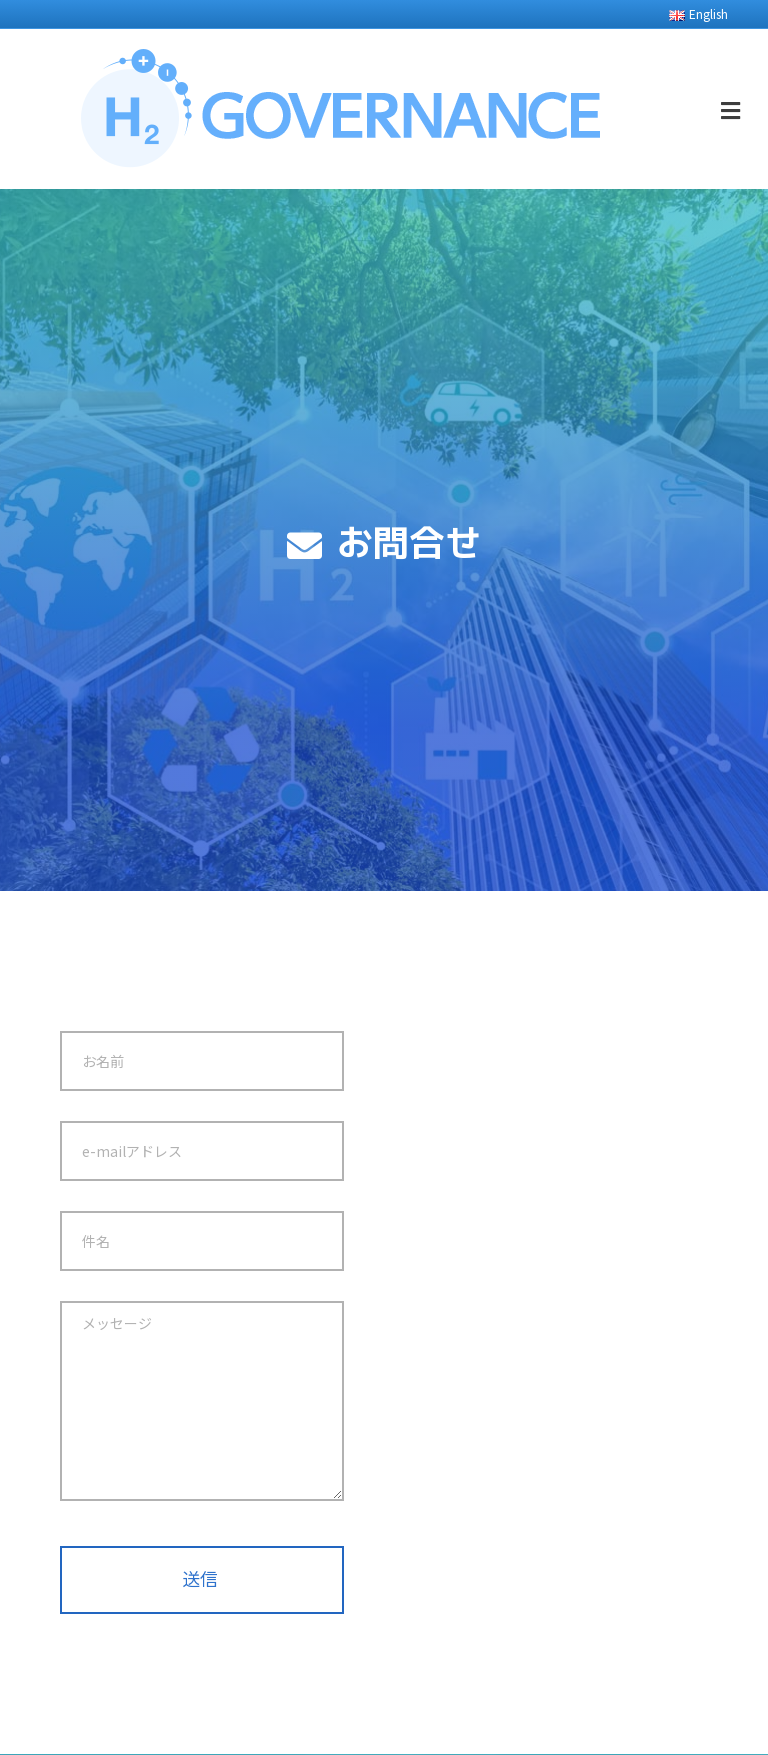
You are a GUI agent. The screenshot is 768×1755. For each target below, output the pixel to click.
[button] (202, 1580)
